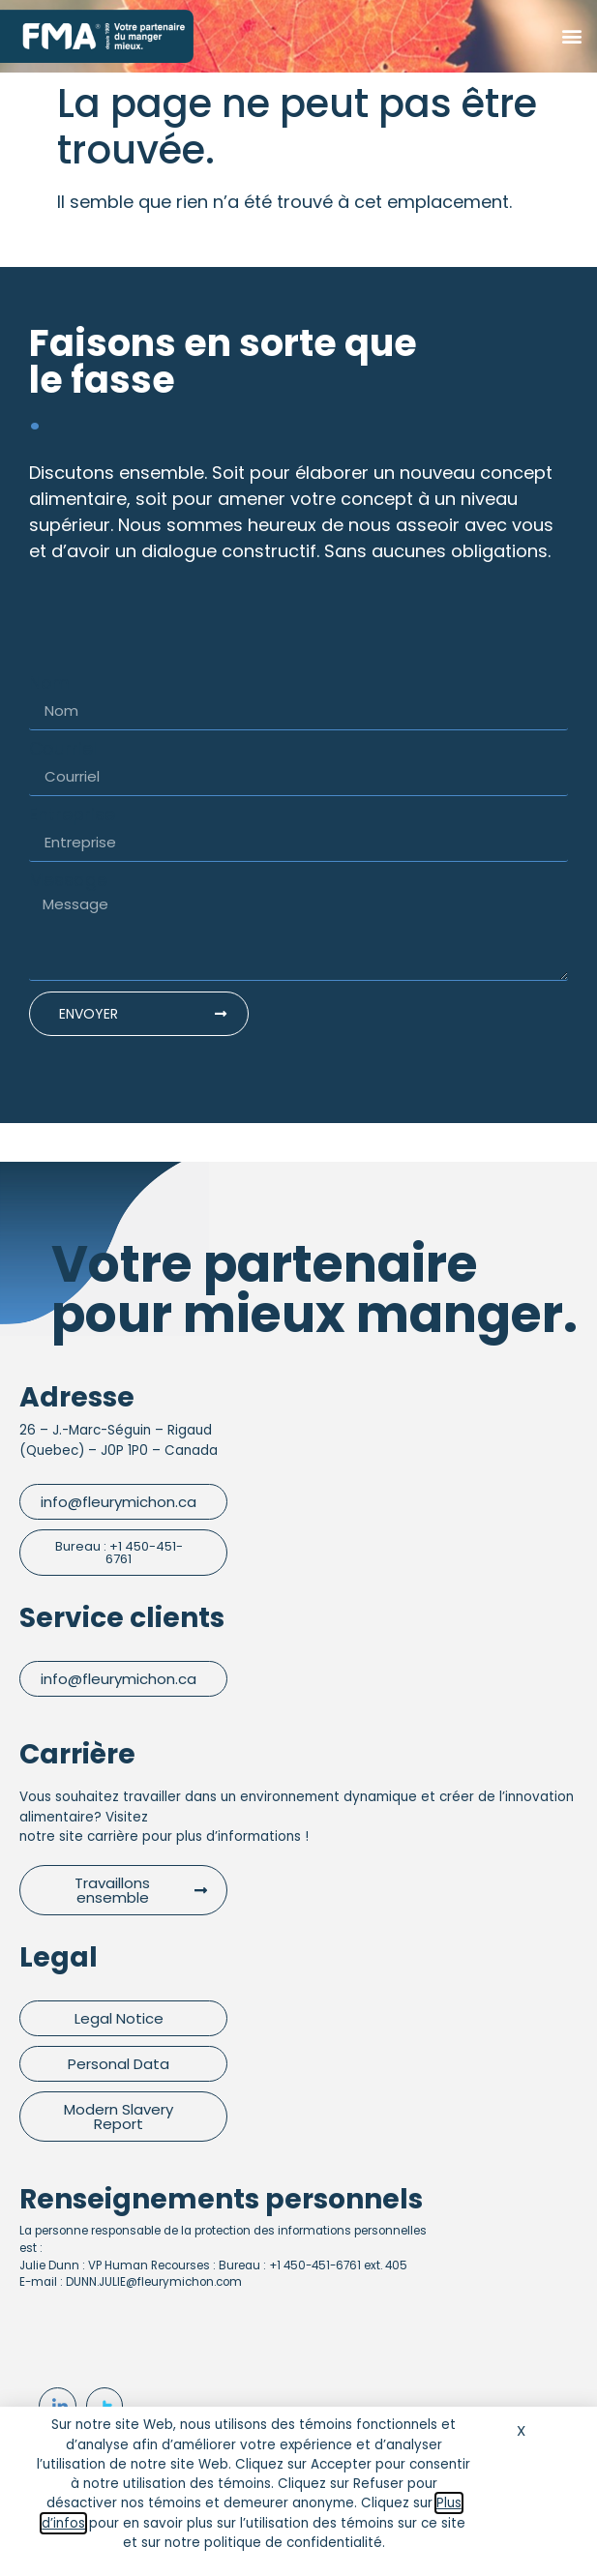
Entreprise (72, 814)
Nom (49, 683)
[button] (571, 36)
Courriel (63, 748)
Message (68, 880)
